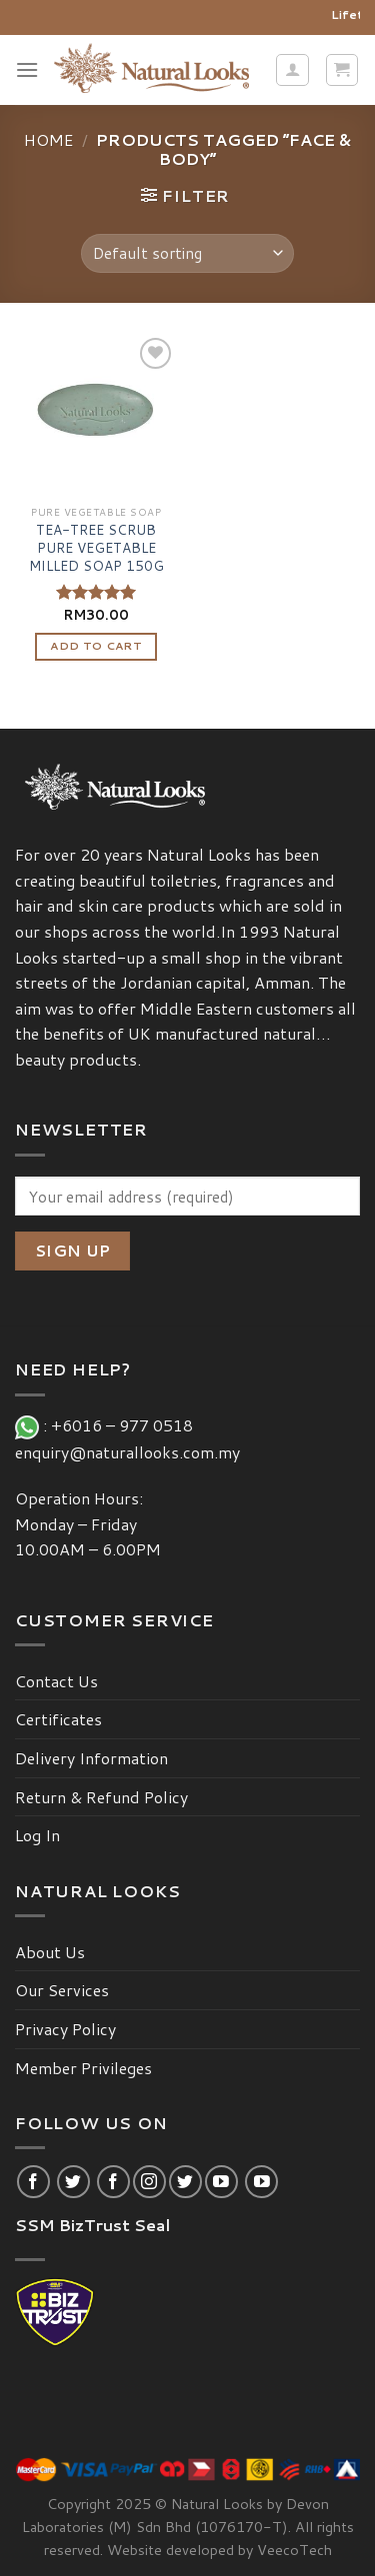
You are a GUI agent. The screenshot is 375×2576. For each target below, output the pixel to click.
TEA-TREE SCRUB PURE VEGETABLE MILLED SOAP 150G (96, 547)
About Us (50, 1951)
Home (48, 139)
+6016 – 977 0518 (126, 1424)
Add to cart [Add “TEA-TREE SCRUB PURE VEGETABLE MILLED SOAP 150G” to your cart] (96, 646)
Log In (37, 1834)
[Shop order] (187, 253)
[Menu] (27, 69)
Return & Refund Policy (101, 1796)
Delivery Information (91, 1757)
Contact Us (56, 1680)
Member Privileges (83, 2067)
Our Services (62, 1989)
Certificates (58, 1718)
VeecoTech (294, 2549)
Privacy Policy (65, 2028)
